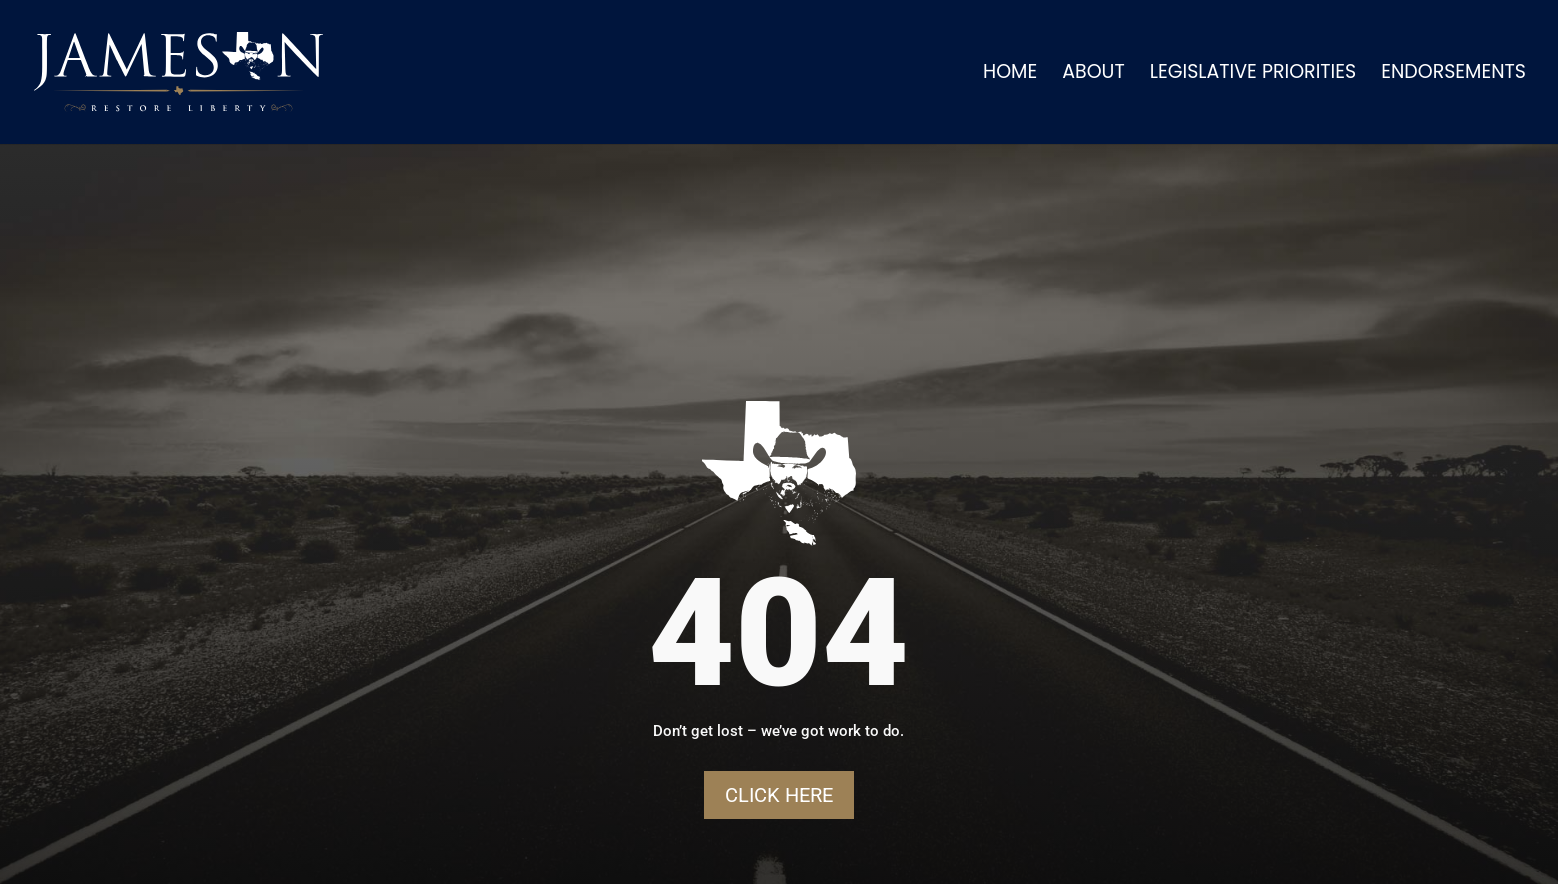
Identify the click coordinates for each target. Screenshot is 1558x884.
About (1093, 75)
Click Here (779, 795)
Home (1010, 75)
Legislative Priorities (1253, 75)
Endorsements (1453, 75)
